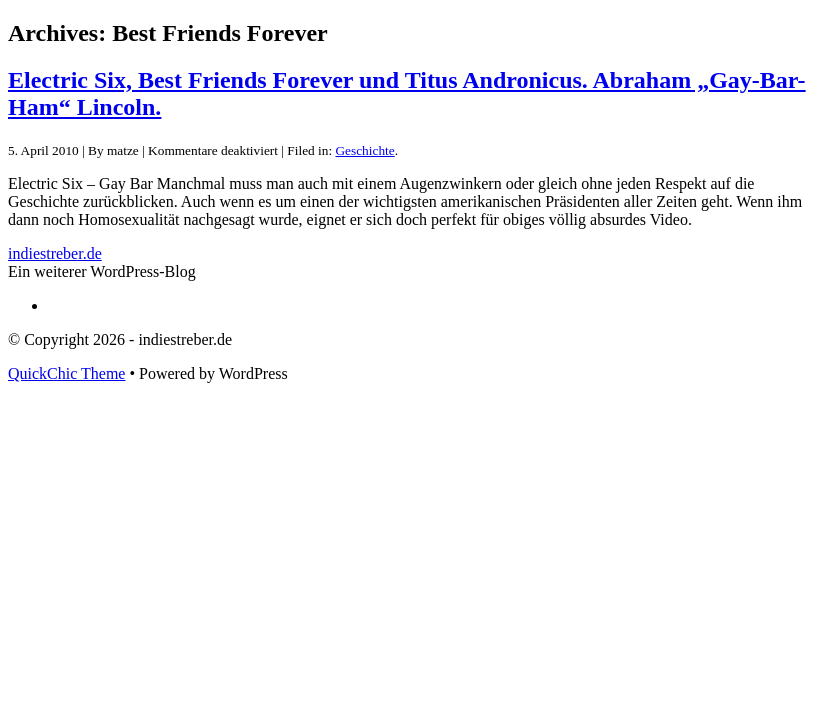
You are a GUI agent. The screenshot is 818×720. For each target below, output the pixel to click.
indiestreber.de (55, 253)
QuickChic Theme (66, 373)
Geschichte (364, 150)
